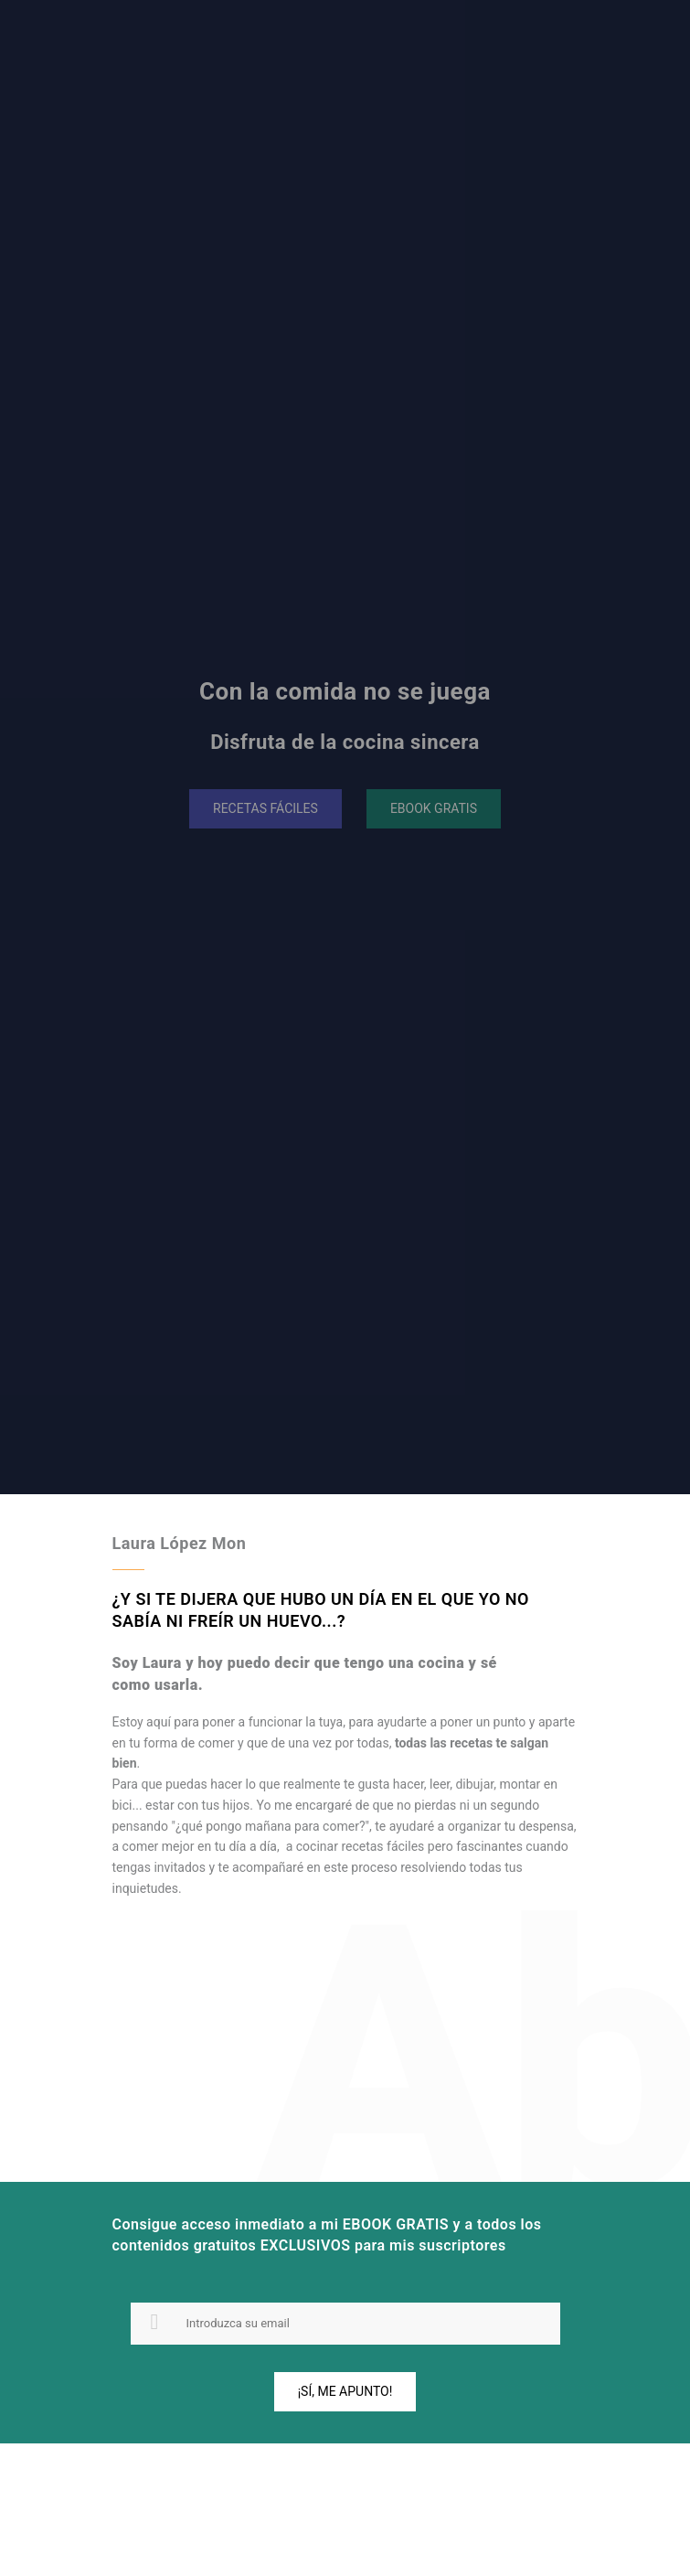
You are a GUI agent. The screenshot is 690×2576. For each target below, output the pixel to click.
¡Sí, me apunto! (345, 2391)
